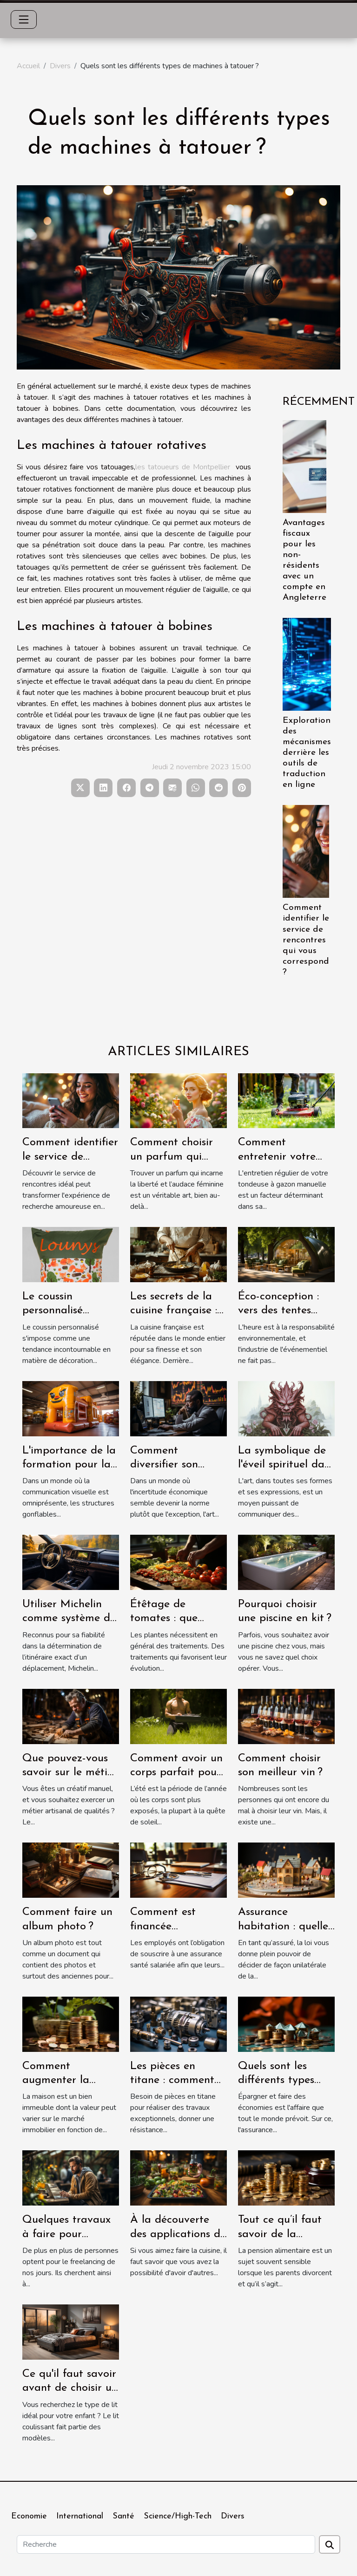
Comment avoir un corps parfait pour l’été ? (176, 1772)
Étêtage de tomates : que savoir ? (164, 1618)
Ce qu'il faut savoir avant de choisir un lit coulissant (70, 2388)
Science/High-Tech (178, 2516)
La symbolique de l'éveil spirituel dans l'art (286, 1465)
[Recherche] (166, 2544)
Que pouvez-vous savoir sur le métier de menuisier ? (69, 1772)
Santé (123, 2516)
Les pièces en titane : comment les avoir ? (172, 2080)
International (79, 2516)
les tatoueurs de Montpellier (182, 467)
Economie (29, 2516)
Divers (60, 66)
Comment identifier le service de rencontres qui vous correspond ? (306, 939)
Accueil (28, 66)
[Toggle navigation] (24, 19)
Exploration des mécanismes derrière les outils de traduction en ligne (307, 752)
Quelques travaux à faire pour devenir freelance (66, 2234)
